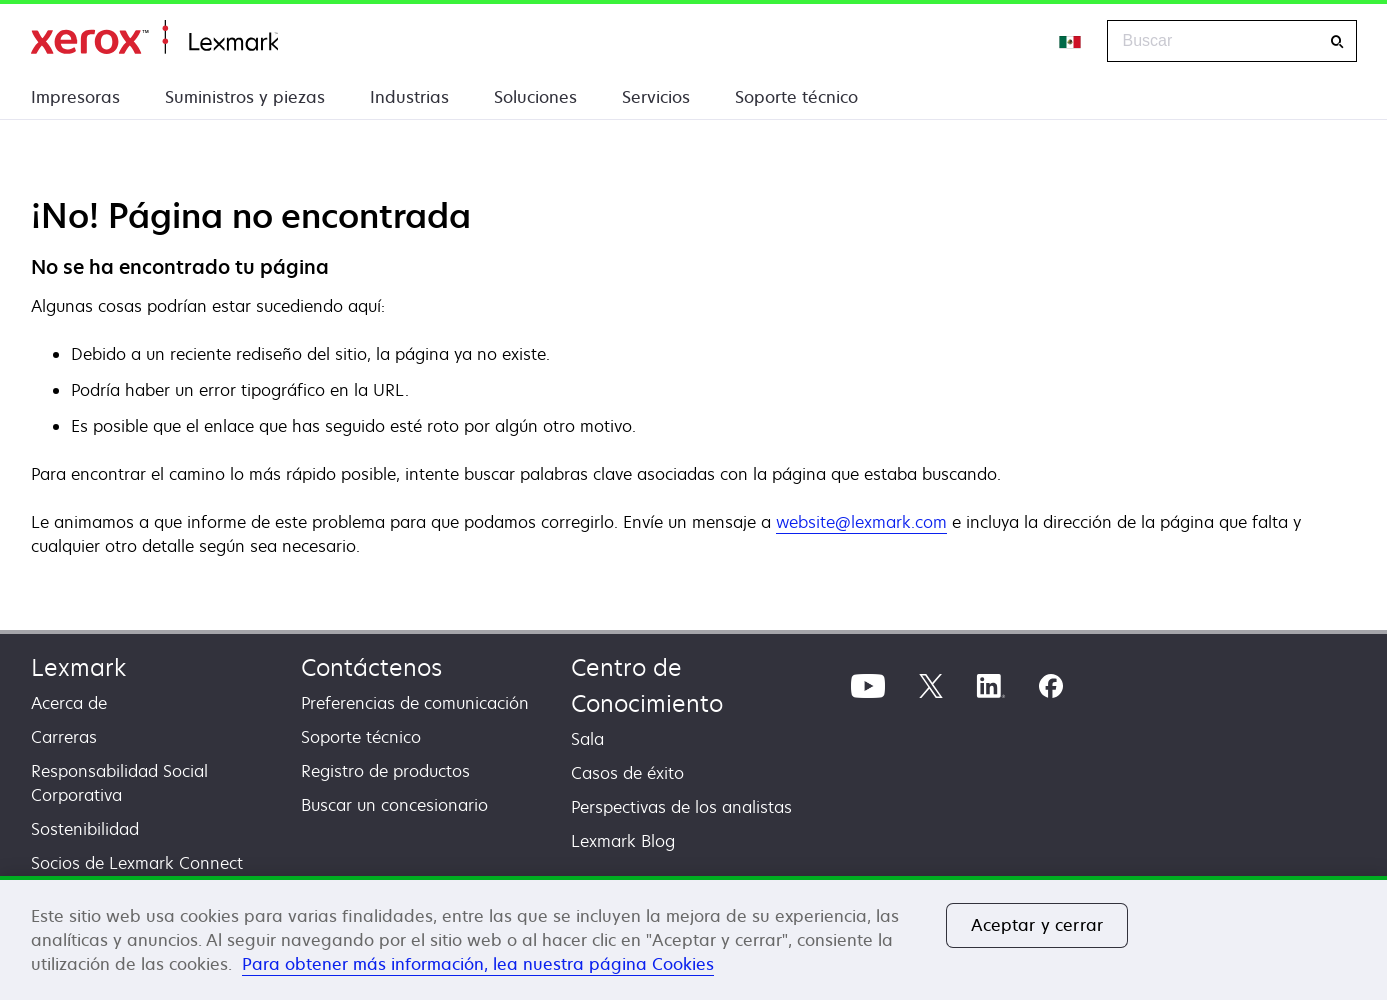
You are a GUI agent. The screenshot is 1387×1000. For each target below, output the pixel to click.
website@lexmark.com (861, 522)
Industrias (409, 97)
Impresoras (75, 97)
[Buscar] (1337, 41)
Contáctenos (371, 667)
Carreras (64, 737)
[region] (693, 938)
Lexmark (78, 667)
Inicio (154, 37)
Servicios (656, 97)
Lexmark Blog (623, 841)
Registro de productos (385, 771)
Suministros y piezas (245, 97)
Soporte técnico (796, 97)
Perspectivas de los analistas (681, 807)
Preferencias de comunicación (415, 703)
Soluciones (535, 97)
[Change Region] (1071, 41)
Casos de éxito (627, 773)
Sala (587, 739)
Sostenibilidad (85, 829)
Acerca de (69, 703)
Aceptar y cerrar (1037, 925)
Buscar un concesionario (394, 805)
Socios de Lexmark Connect (137, 863)
